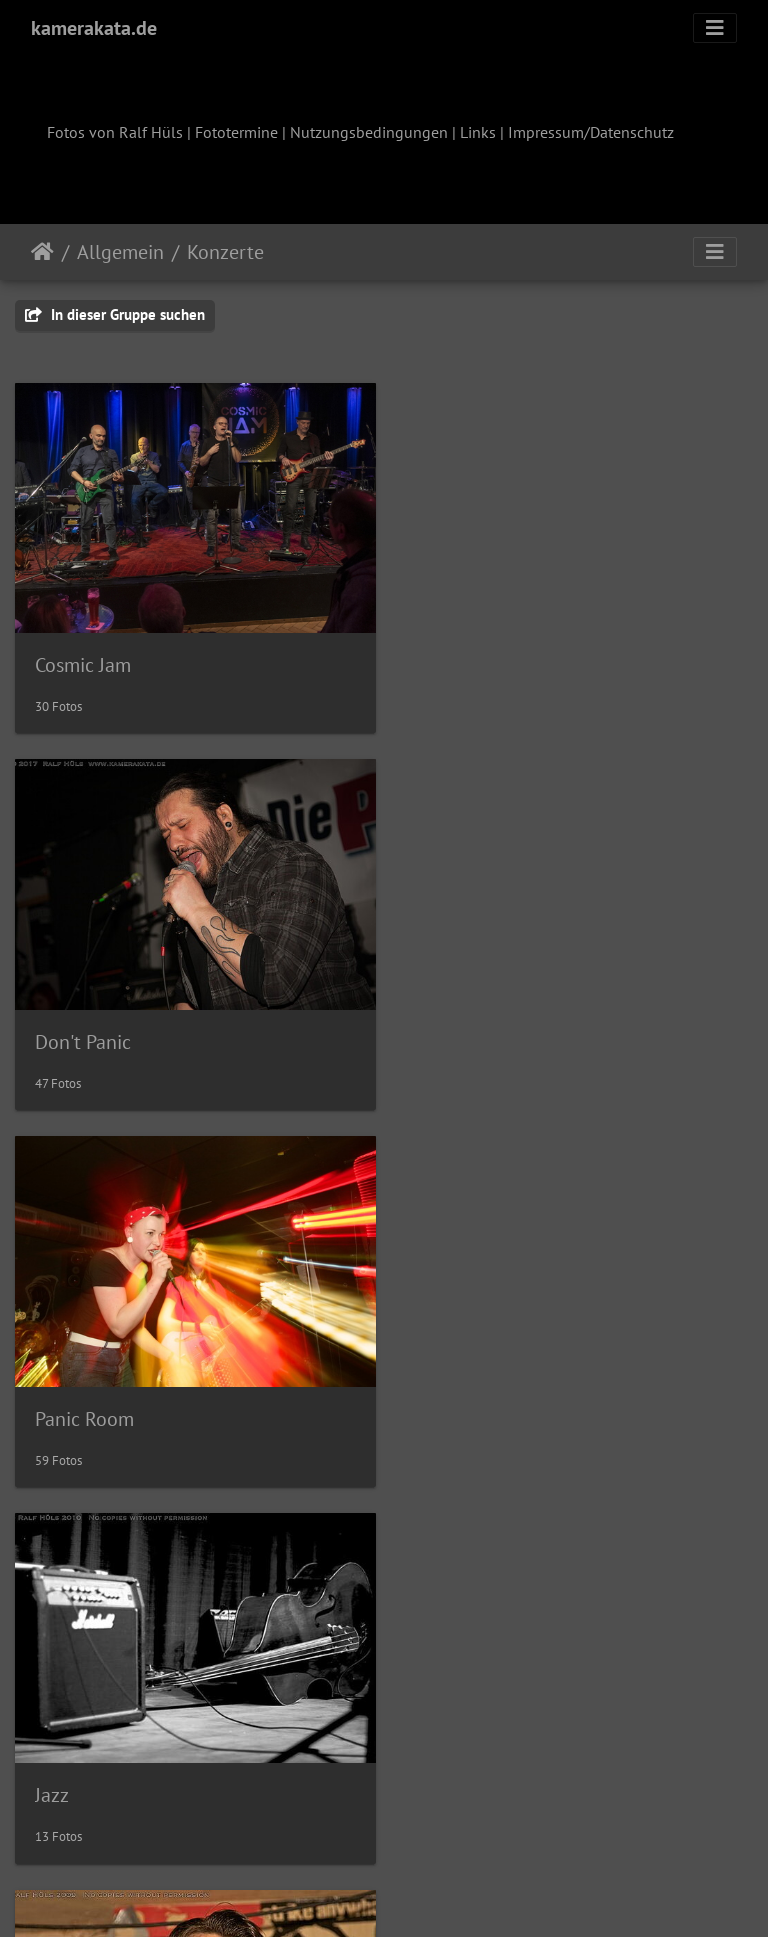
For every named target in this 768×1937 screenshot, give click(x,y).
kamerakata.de (94, 28)
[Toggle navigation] (715, 28)
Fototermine (236, 132)
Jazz (436, 1032)
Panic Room (84, 1032)
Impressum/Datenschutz (591, 132)
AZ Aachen (79, 1404)
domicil (450, 1404)
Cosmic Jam (83, 660)
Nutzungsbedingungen (369, 132)
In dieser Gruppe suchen (115, 314)
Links (478, 132)
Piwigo (425, 1895)
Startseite (42, 252)
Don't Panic (467, 660)
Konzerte (225, 252)
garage (64, 1775)
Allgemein (120, 252)
